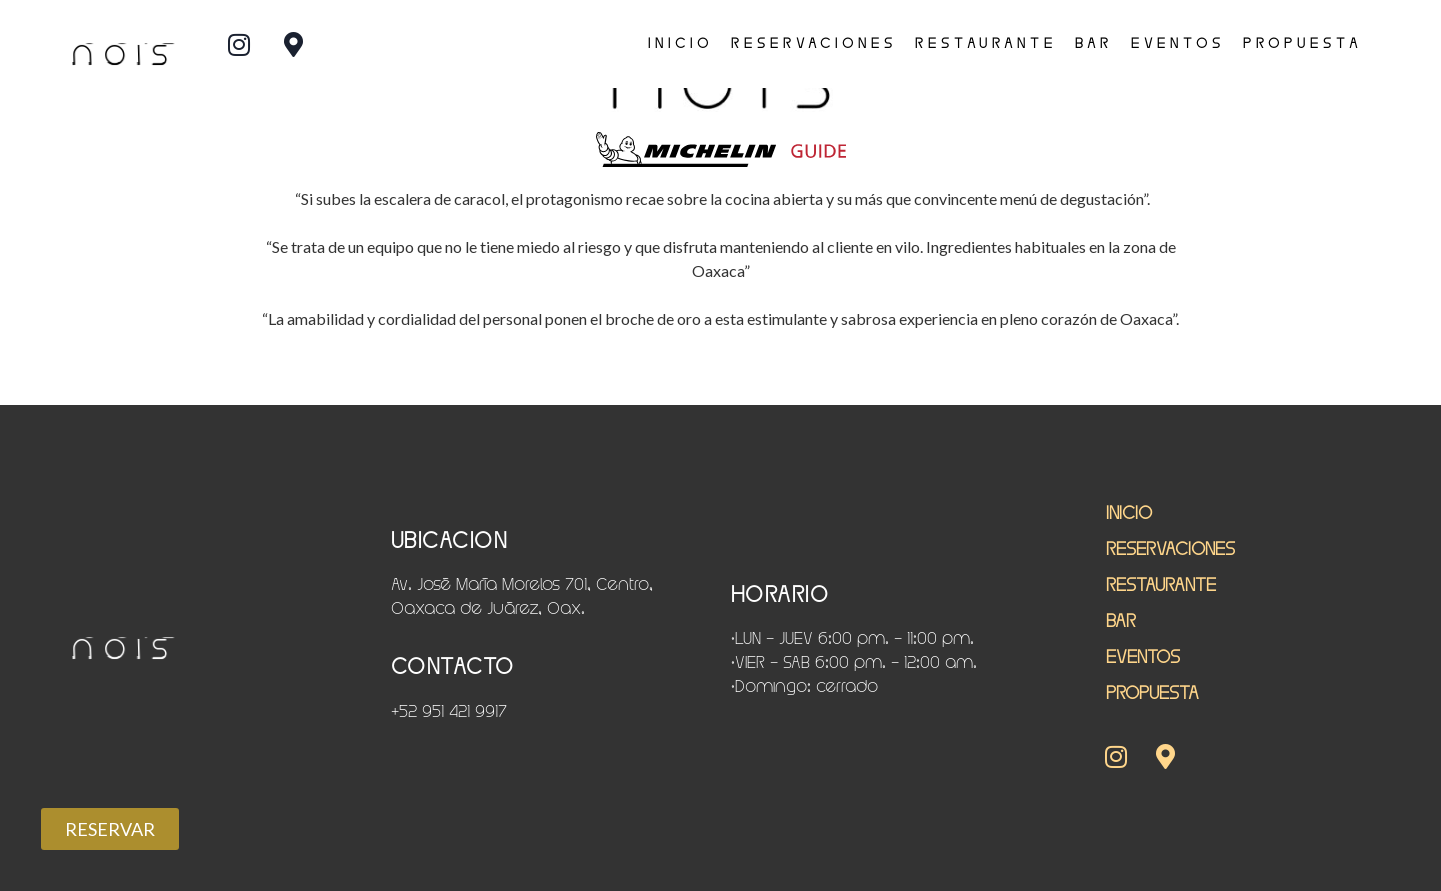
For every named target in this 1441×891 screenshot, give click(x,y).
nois (120, 54)
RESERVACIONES (814, 43)
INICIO (680, 43)
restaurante (986, 43)
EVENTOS (1178, 43)
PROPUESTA (1302, 43)
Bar (1094, 43)
